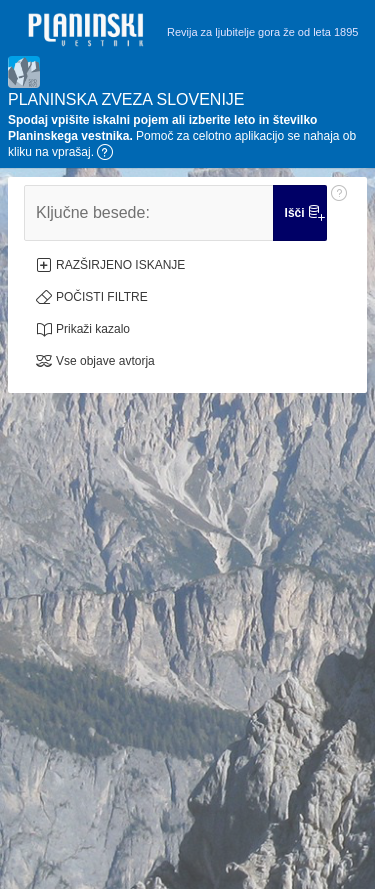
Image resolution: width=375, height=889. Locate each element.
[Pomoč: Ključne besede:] (339, 213)
